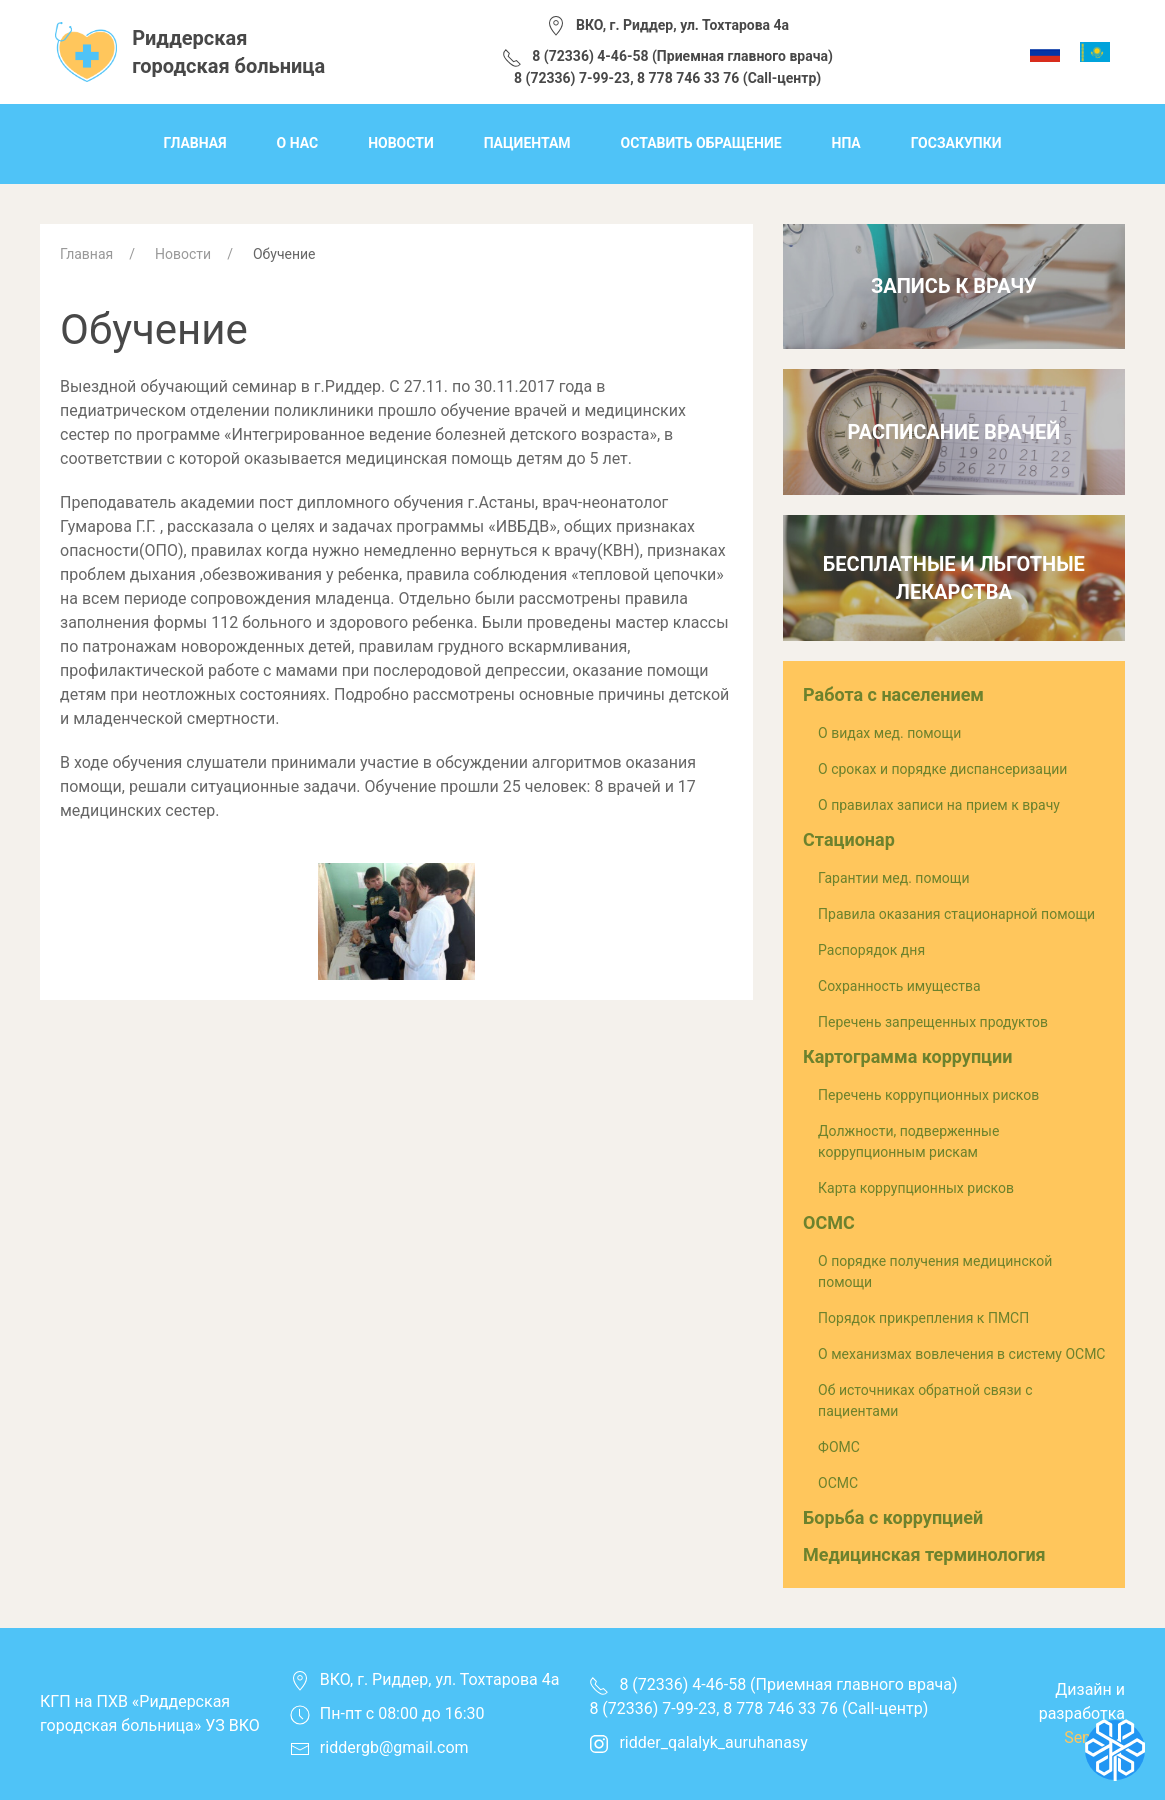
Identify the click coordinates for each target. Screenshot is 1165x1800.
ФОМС (839, 1447)
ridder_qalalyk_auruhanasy (698, 1742)
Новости (183, 254)
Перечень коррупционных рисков (928, 1095)
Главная (86, 254)
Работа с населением (893, 694)
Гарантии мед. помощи (893, 878)
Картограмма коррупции (907, 1056)
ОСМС (829, 1222)
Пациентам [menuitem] (527, 143)
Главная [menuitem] (194, 143)
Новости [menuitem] (401, 143)
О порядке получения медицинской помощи (935, 1271)
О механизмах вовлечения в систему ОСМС (961, 1354)
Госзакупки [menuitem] (956, 143)
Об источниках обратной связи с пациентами (925, 1400)
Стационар (849, 839)
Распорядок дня (871, 950)
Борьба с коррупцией (893, 1517)
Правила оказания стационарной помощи (956, 914)
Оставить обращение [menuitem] (701, 143)
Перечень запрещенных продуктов (933, 1022)
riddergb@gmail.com (394, 1747)
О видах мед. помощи (889, 733)
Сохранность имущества (899, 986)
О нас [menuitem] (298, 143)
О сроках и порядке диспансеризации (942, 769)
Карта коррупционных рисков (916, 1188)
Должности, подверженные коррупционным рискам (908, 1141)
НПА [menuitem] (846, 143)
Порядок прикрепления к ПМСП (923, 1318)
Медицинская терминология (924, 1554)
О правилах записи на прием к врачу (939, 805)
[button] (396, 920)
